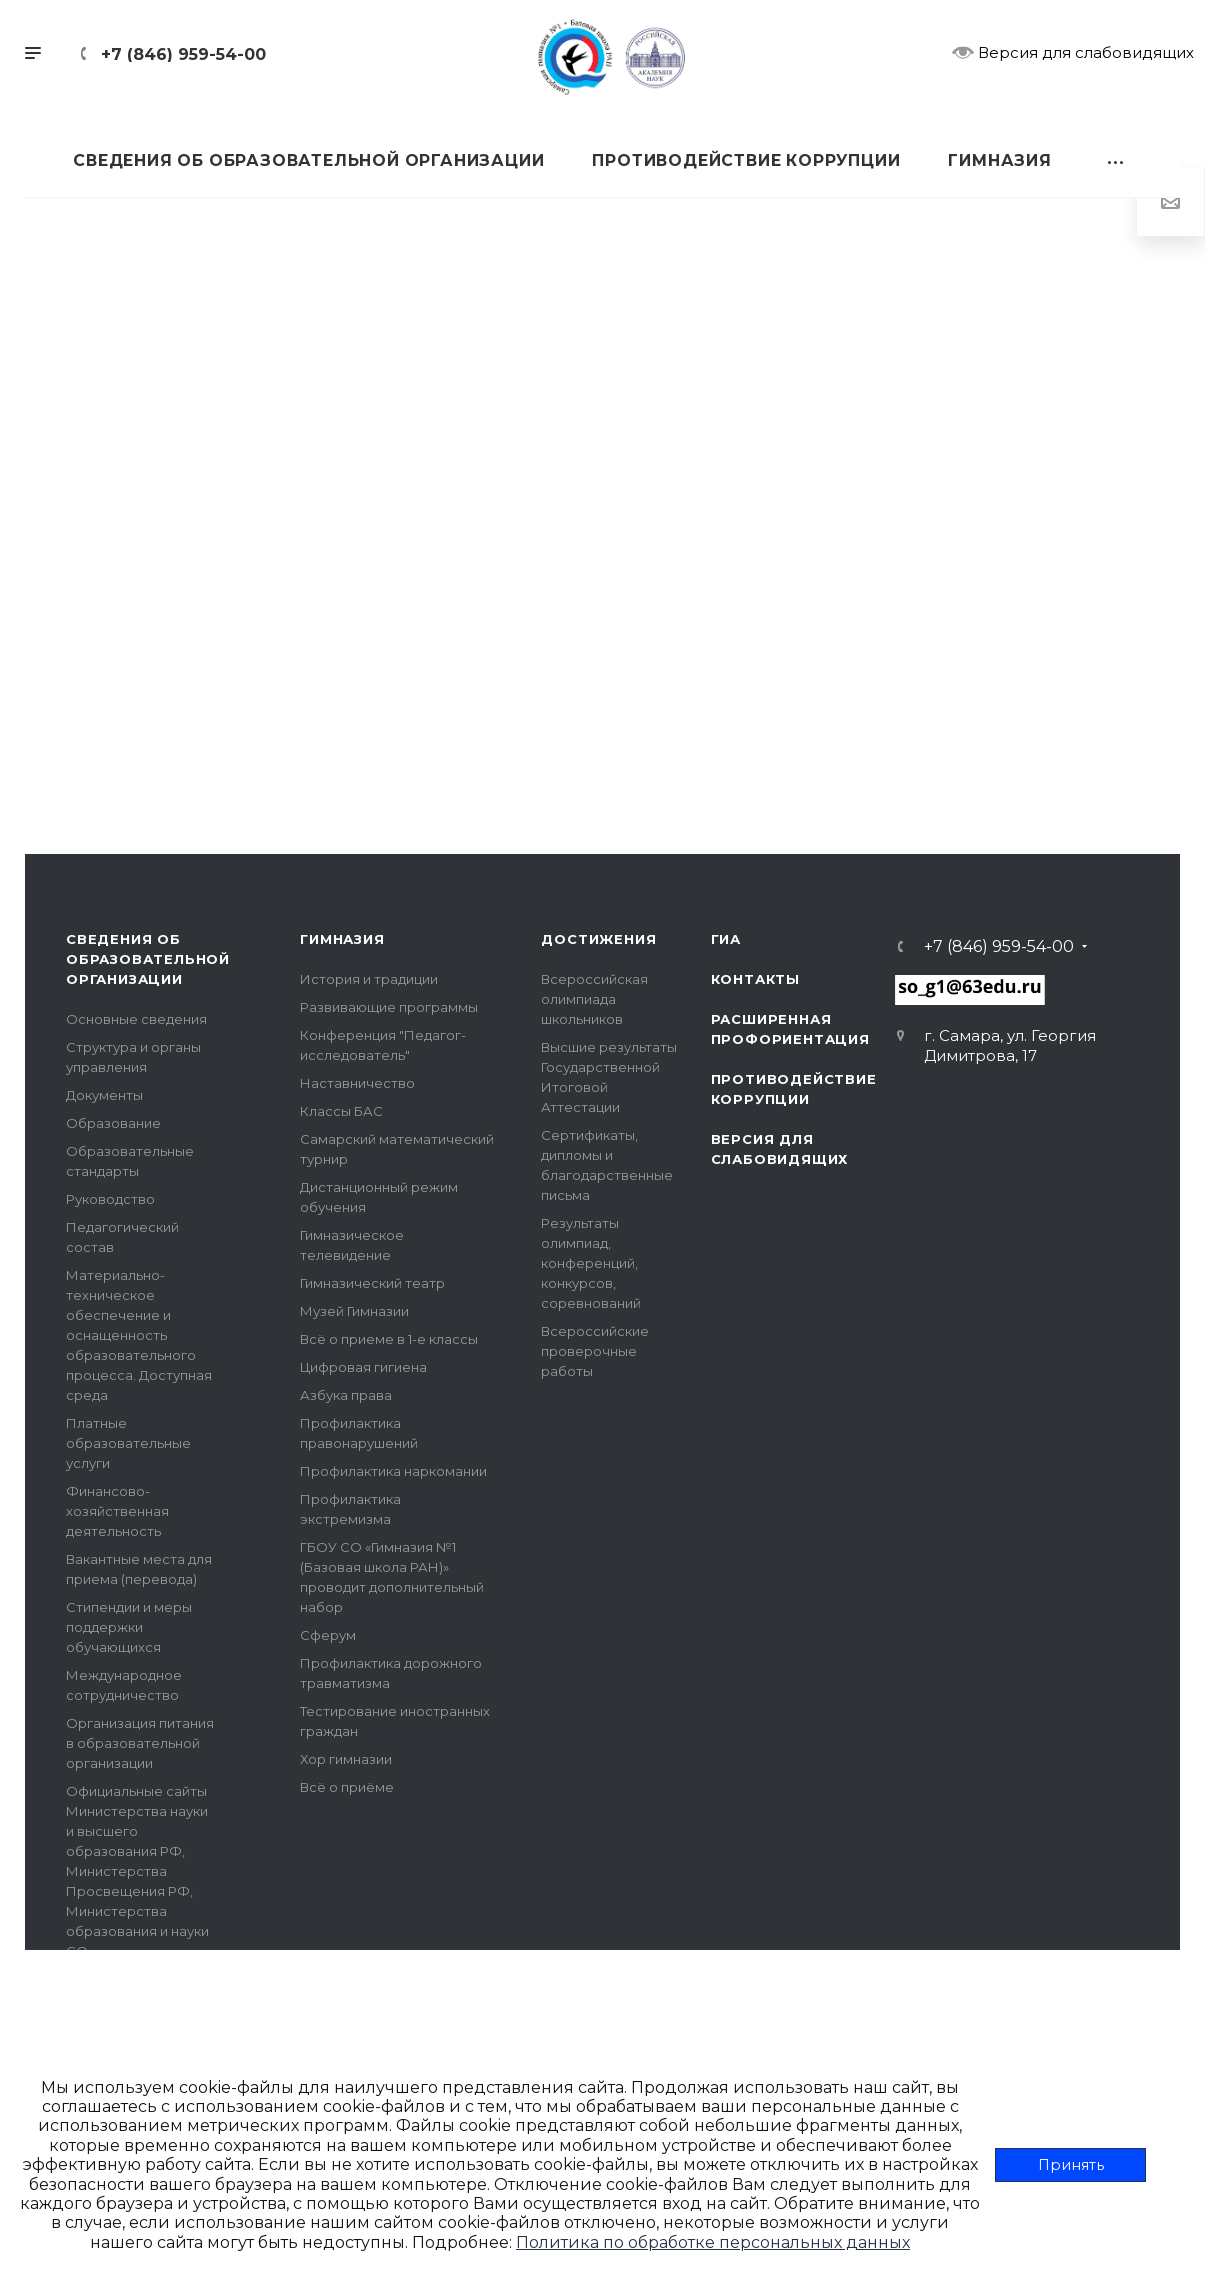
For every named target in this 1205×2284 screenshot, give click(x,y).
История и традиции (369, 979)
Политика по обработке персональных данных (713, 2242)
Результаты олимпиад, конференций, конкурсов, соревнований (591, 1263)
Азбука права (346, 1395)
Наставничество (357, 1083)
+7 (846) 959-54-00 (183, 54)
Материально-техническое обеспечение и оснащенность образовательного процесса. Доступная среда (139, 1335)
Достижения (598, 939)
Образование (113, 1123)
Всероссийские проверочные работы (595, 1351)
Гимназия (342, 939)
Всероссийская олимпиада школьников (594, 999)
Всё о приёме (347, 1787)
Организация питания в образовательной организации (140, 1743)
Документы (104, 1095)
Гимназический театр (372, 1283)
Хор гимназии (346, 1759)
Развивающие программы (389, 1007)
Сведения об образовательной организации (148, 959)
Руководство (110, 1199)
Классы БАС (341, 1111)
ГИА (726, 939)
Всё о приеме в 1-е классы (389, 1339)
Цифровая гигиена (363, 1367)
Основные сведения (136, 1019)
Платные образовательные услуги (128, 1443)
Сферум (328, 1635)
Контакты (755, 979)
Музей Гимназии (354, 1311)
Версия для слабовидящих (1073, 52)
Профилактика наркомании (393, 1471)
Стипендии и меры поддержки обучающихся (129, 1627)
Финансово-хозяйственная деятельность (117, 1511)
